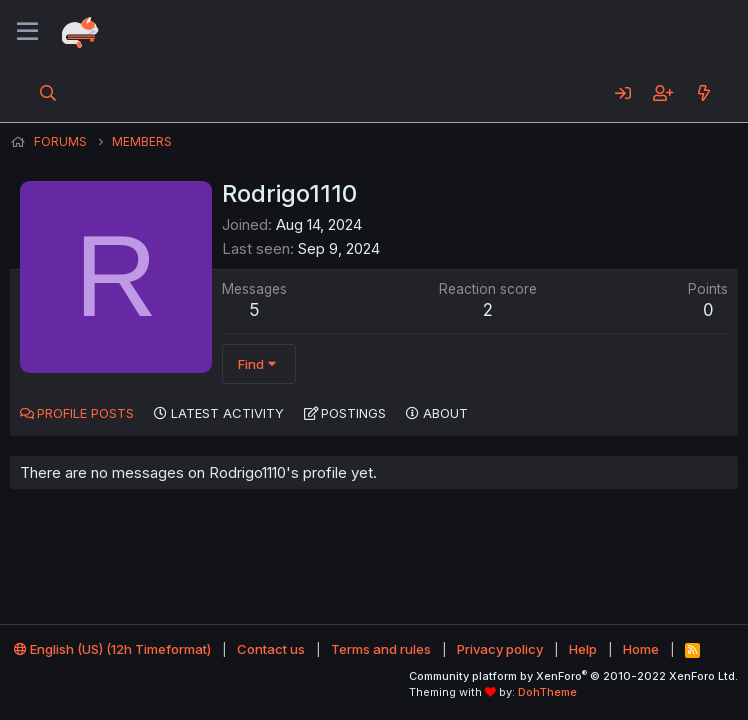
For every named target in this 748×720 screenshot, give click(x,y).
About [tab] (445, 413)
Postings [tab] (353, 413)
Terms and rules (381, 649)
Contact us (271, 649)
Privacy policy (500, 649)
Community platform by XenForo (573, 676)
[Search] (48, 93)
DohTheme (547, 692)
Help (583, 649)
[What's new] (703, 93)
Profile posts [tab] (85, 413)
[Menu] (27, 32)
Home (641, 649)
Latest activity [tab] (227, 413)
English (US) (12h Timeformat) (112, 649)
